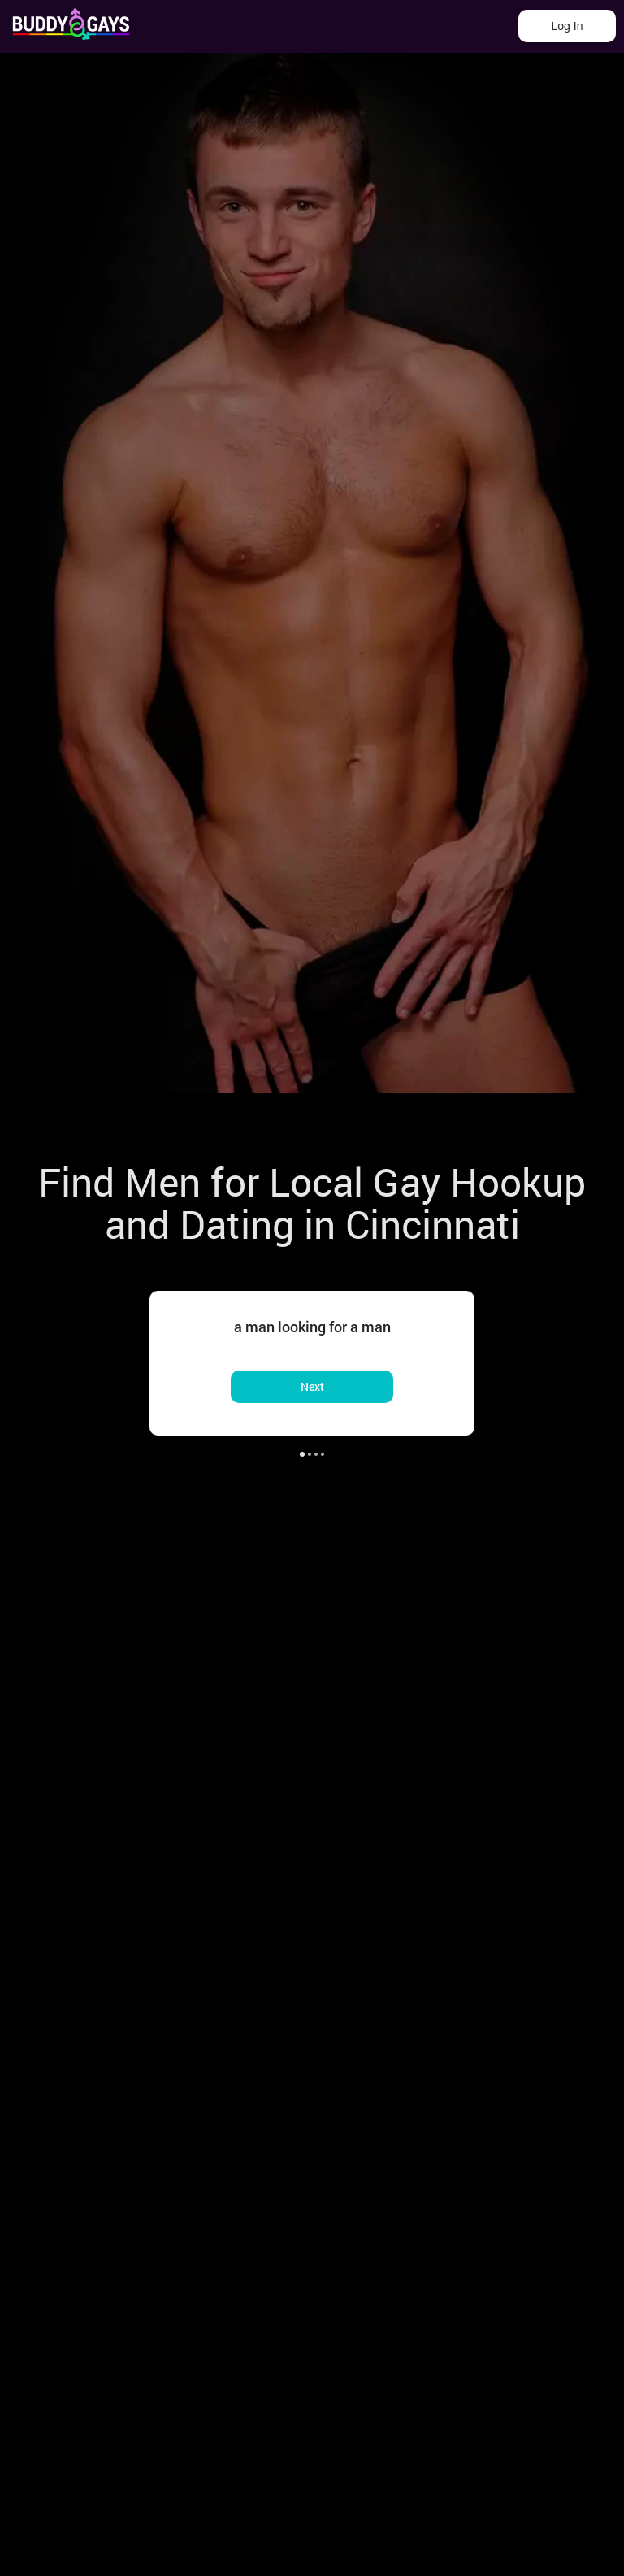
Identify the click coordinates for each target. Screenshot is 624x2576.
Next (312, 1386)
